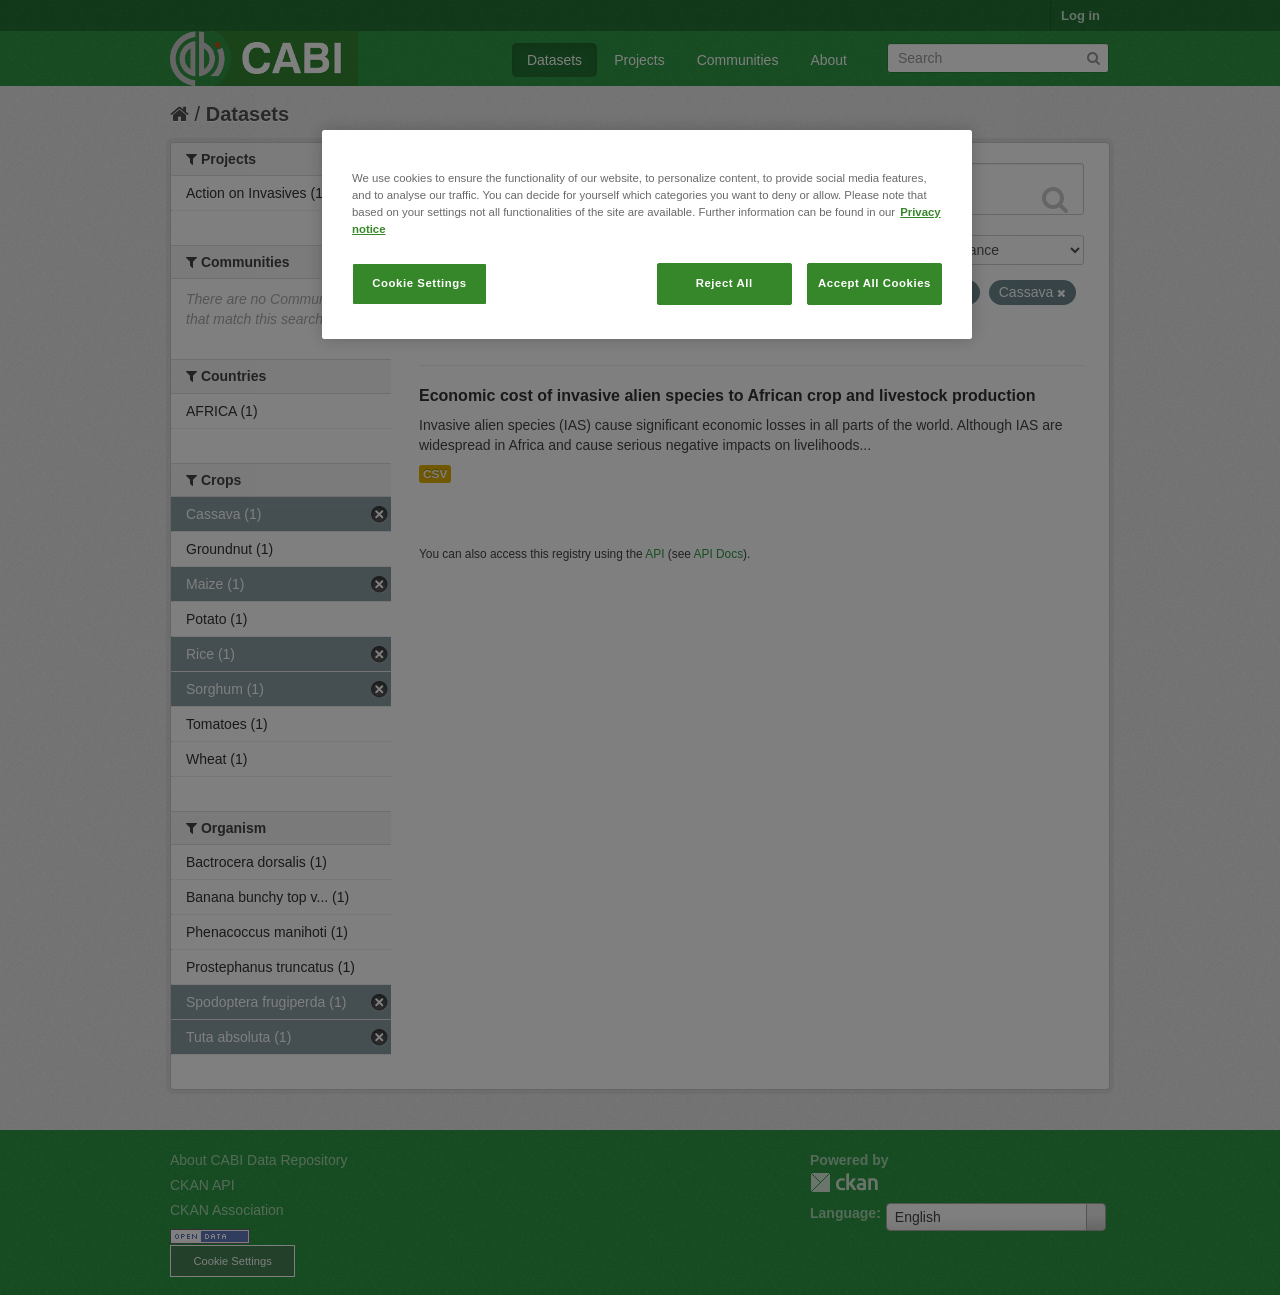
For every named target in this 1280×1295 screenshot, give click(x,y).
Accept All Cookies (874, 283)
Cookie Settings (419, 283)
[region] (647, 234)
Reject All (724, 283)
